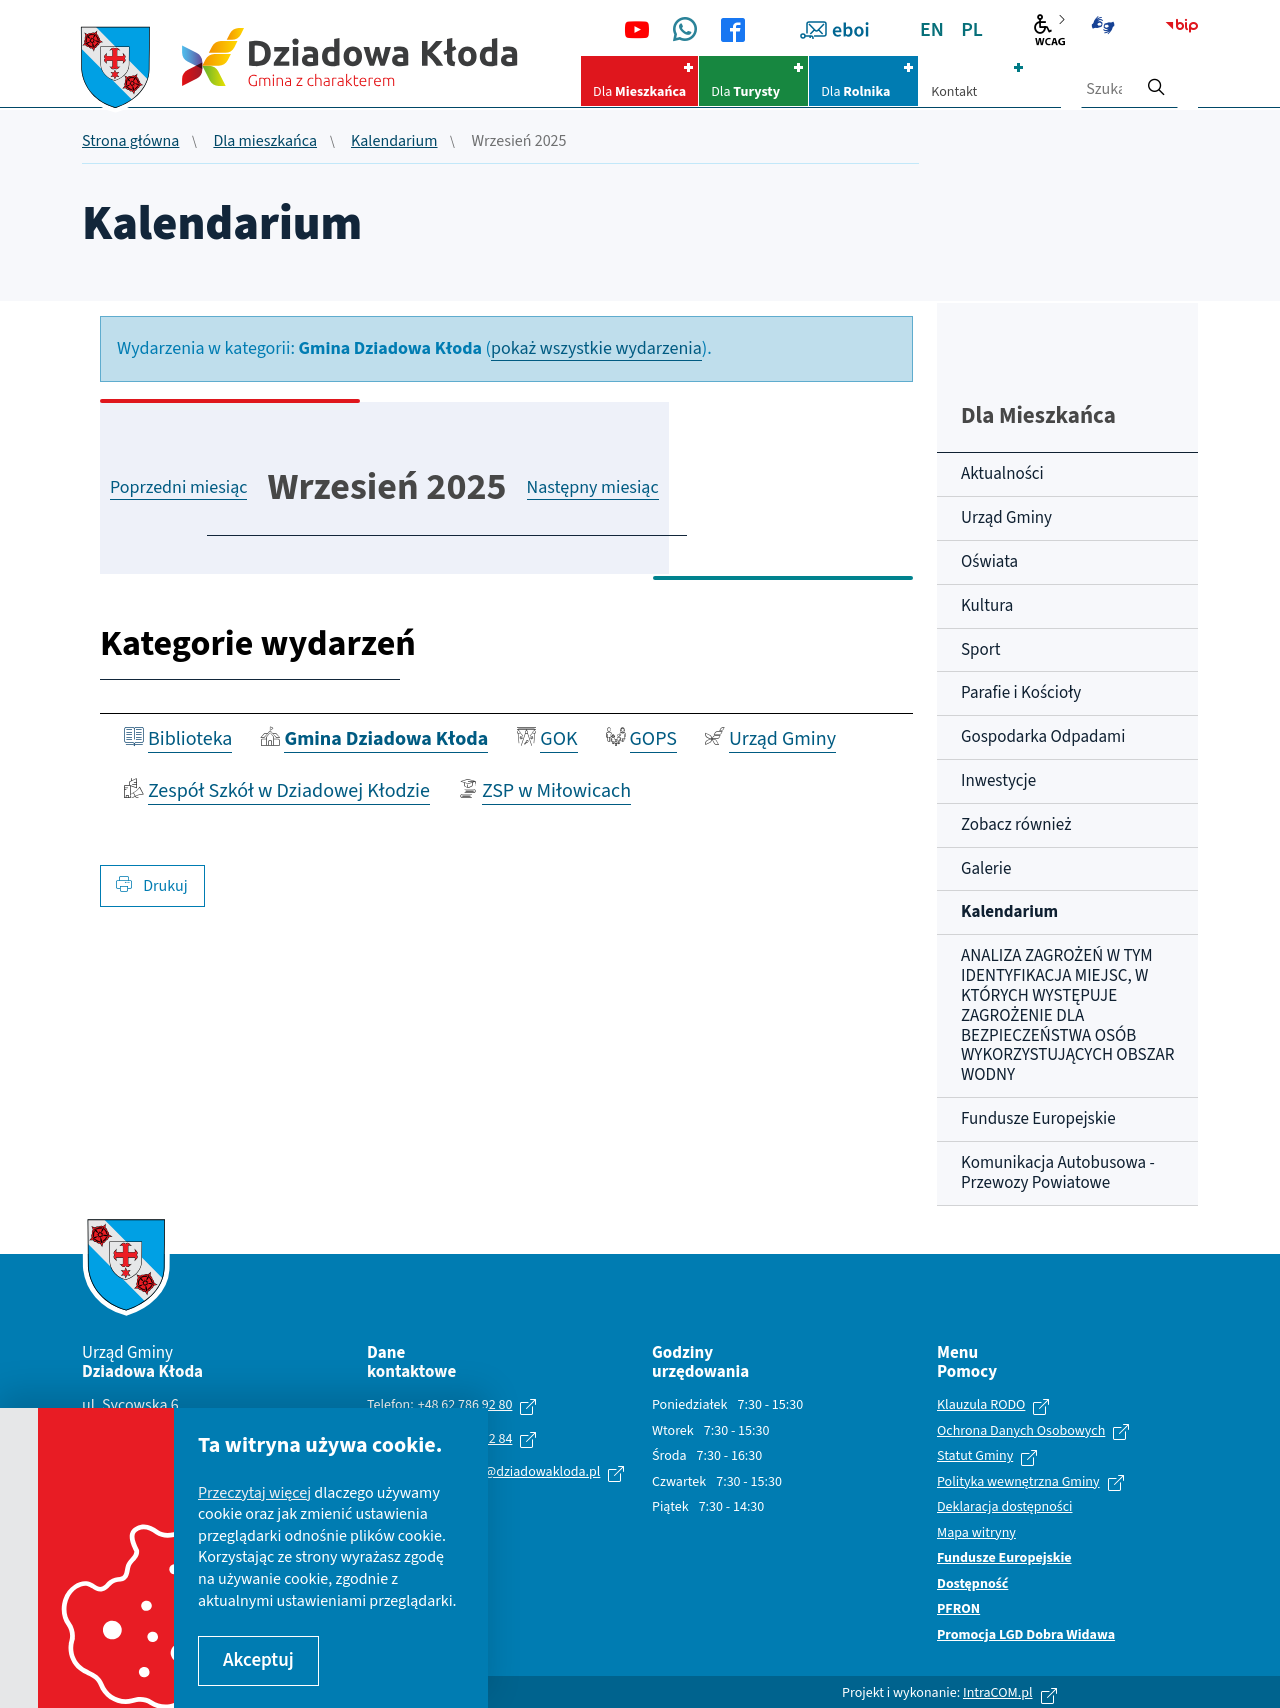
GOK (558, 739)
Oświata (989, 562)
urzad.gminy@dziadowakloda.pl (506, 1472)
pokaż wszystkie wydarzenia (596, 348)
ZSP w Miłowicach (556, 791)
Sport (980, 650)
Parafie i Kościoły (1021, 693)
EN (932, 30)
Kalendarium (394, 142)
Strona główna (130, 142)
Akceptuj (258, 1660)
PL (972, 30)
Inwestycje (998, 781)
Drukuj (152, 886)
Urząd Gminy (782, 739)
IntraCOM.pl (998, 1693)
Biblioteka (190, 739)
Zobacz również (1016, 825)
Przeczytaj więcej (254, 1493)
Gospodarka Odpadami (1043, 737)
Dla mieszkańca (265, 142)
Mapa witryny (976, 1534)
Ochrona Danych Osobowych (1021, 1432)
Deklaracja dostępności (1004, 1508)
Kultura (987, 606)
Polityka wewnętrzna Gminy (1018, 1483)
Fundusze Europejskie (1038, 1119)
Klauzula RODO (981, 1406)
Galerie (986, 869)
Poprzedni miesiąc (178, 487)
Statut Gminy (975, 1457)
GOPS (653, 739)
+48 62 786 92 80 (465, 1405)
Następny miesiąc (593, 487)
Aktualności (1002, 474)
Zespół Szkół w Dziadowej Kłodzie (289, 791)
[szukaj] (1156, 81)
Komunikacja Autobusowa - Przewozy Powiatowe (1058, 1173)
